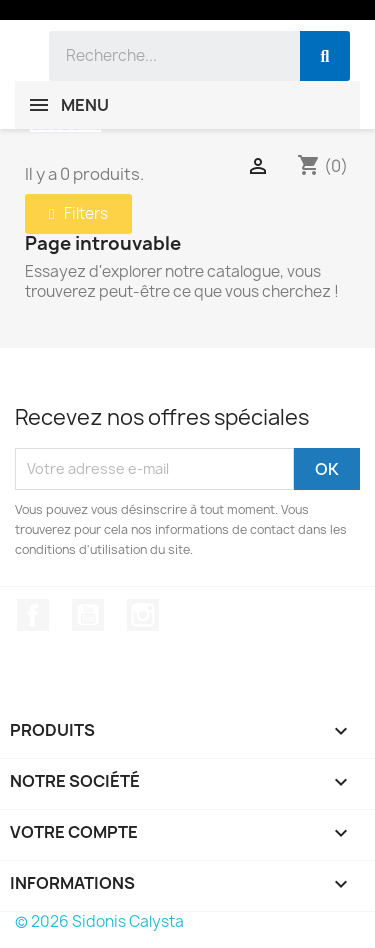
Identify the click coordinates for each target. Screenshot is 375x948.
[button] (78, 214)
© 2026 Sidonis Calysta (99, 921)
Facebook (33, 615)
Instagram (143, 615)
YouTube (88, 615)
